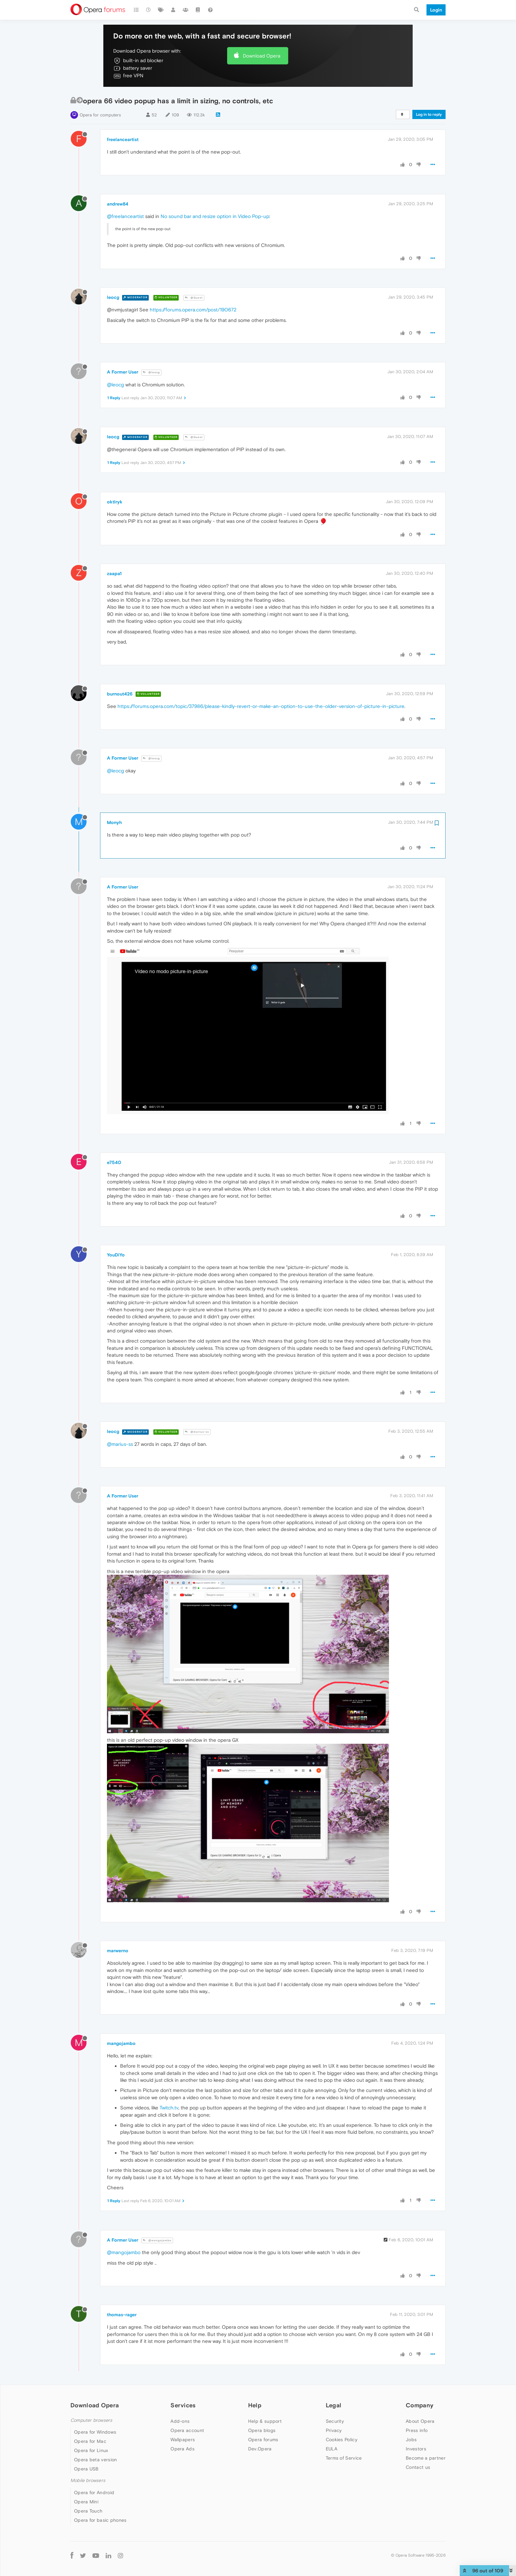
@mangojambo (157, 2240)
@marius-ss (197, 1431)
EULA (331, 2448)
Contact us (418, 2467)
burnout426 (120, 693)
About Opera (420, 2421)
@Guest (194, 297)
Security (335, 2421)
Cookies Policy (341, 2439)
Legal (334, 2405)
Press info (416, 2430)
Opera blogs (261, 2430)
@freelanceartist (125, 216)
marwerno (117, 1950)
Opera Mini (86, 2501)
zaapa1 (114, 573)
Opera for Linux (91, 2450)
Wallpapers (182, 2439)
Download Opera (261, 56)
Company (419, 2405)
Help (254, 2405)
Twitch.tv (169, 2107)
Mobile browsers (87, 2480)
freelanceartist (123, 139)
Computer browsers (91, 2420)
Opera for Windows (95, 2432)
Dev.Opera (260, 2448)
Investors (416, 2448)
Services (182, 2405)
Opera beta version (95, 2459)
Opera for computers (100, 114)
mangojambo (121, 2043)
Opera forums (263, 2439)
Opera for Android (94, 2492)
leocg (113, 297)
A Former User (122, 372)
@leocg (151, 372)
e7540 (114, 1162)
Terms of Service (344, 2458)
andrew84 (117, 204)
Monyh (114, 822)
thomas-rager (122, 2314)
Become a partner (426, 2458)
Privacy (334, 2430)
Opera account (187, 2430)
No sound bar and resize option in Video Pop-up (215, 216)
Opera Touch (88, 2511)
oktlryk (114, 501)
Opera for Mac (90, 2441)
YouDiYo (116, 1254)
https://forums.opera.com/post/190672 (193, 309)
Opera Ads (182, 2448)
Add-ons (180, 2421)
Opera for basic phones (100, 2520)
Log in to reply (429, 114)
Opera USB (86, 2468)
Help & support (265, 2421)
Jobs (411, 2439)
